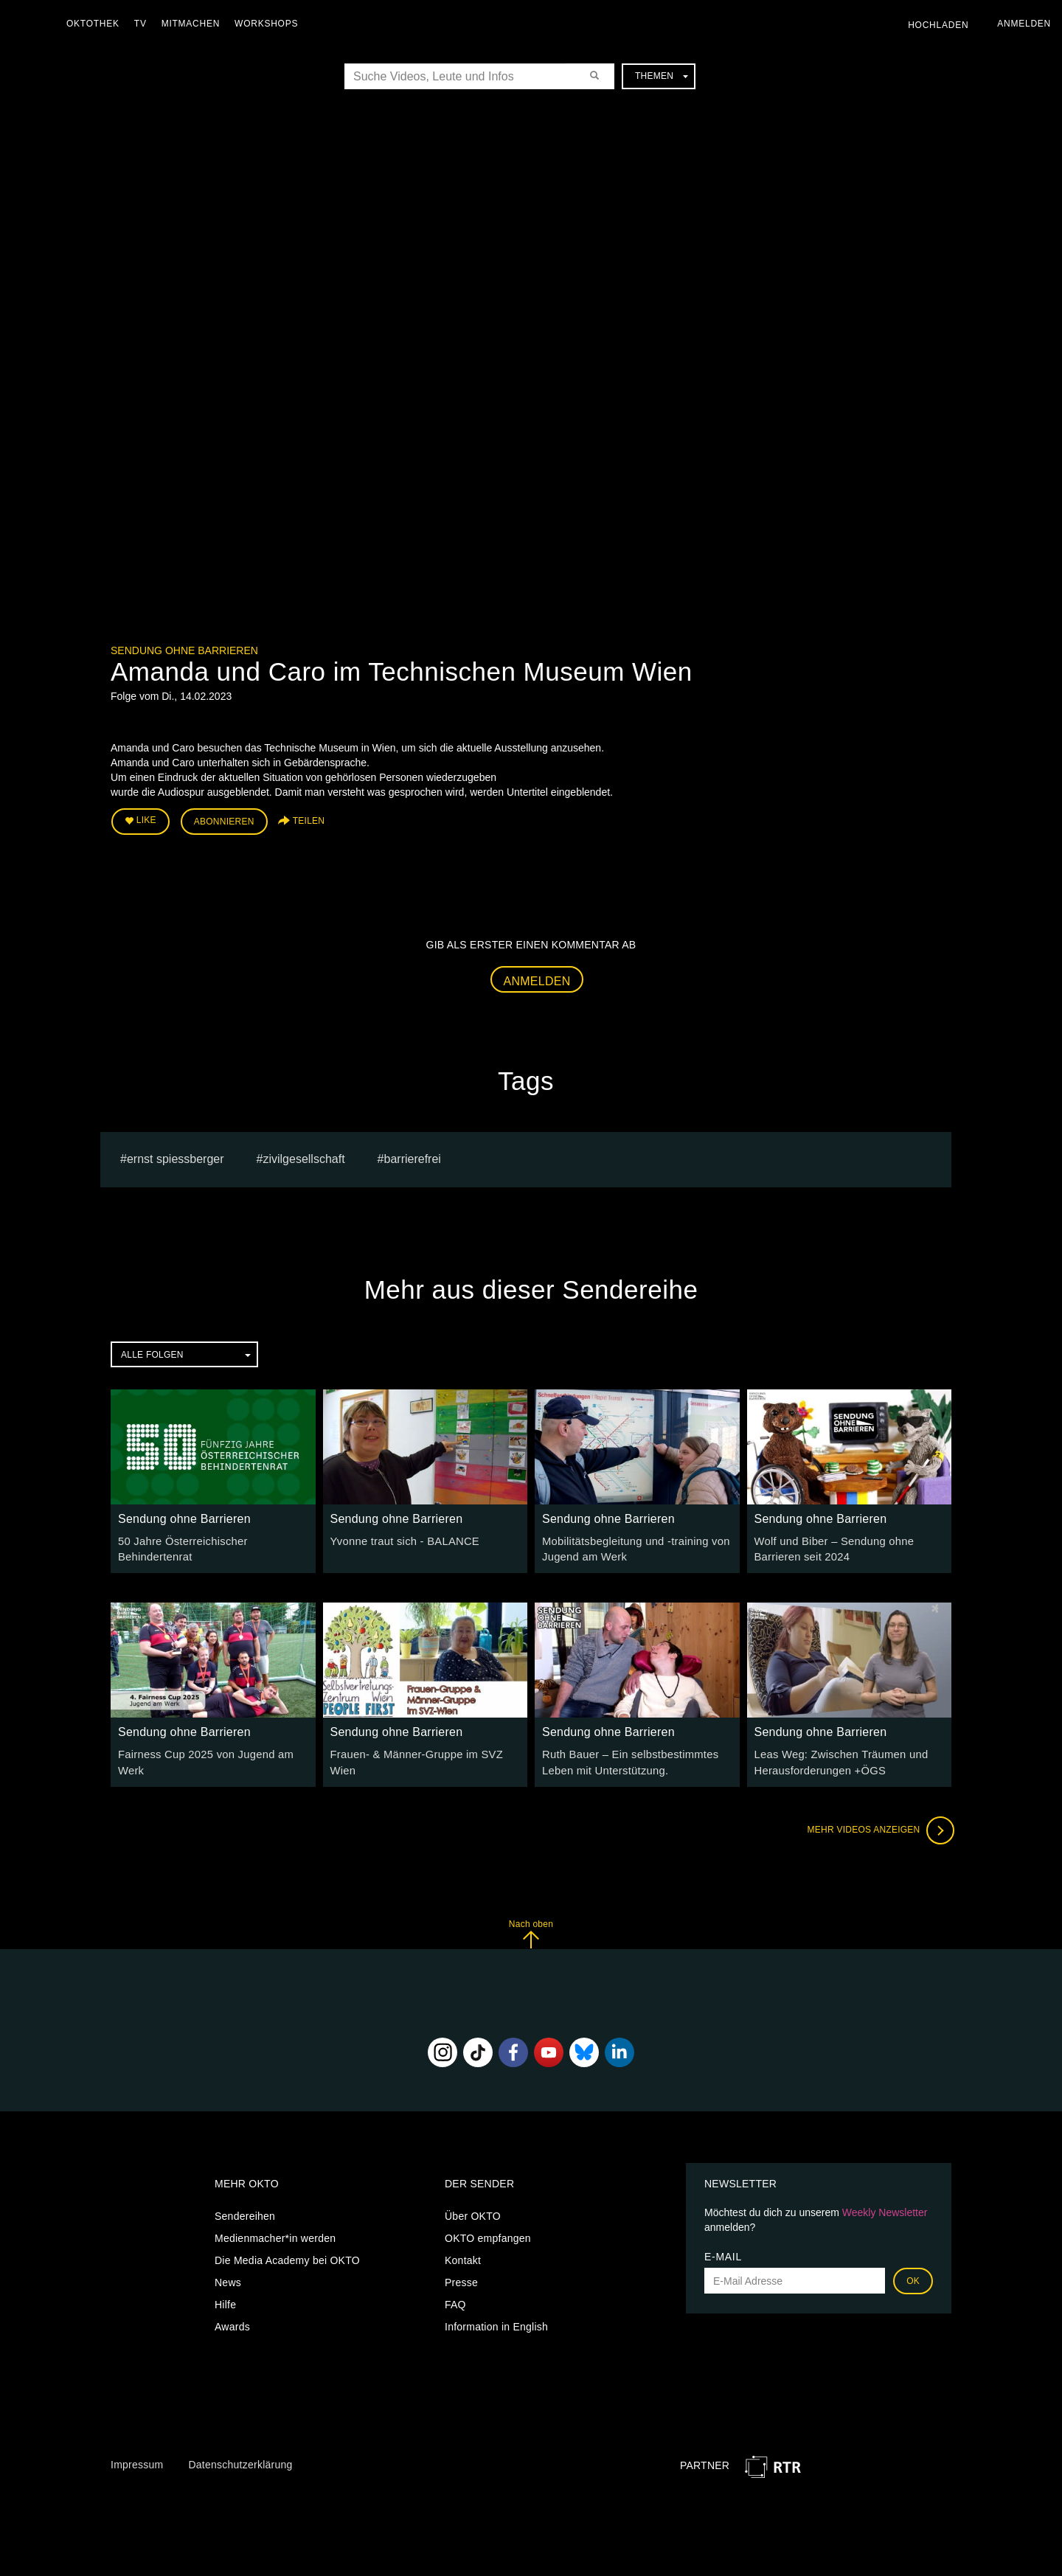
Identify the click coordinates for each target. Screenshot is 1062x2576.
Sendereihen (245, 2211)
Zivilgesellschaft (303, 1156)
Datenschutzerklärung (240, 2459)
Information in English (496, 2321)
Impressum (137, 2459)
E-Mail (723, 2251)
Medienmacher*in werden (275, 2233)
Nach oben (531, 1928)
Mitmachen (194, 23)
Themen (661, 76)
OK (913, 2276)
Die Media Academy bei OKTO (287, 2255)
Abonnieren (224, 820)
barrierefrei (412, 1156)
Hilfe (225, 2299)
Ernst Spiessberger (175, 1156)
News (228, 2277)
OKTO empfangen (488, 2233)
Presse (461, 2277)
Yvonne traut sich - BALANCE (401, 1539)
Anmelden (537, 978)
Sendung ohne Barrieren (184, 650)
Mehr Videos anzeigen (877, 1825)
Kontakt (463, 2255)
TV (144, 23)
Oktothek (96, 23)
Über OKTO (473, 2211)
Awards (232, 2321)
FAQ (455, 2299)
